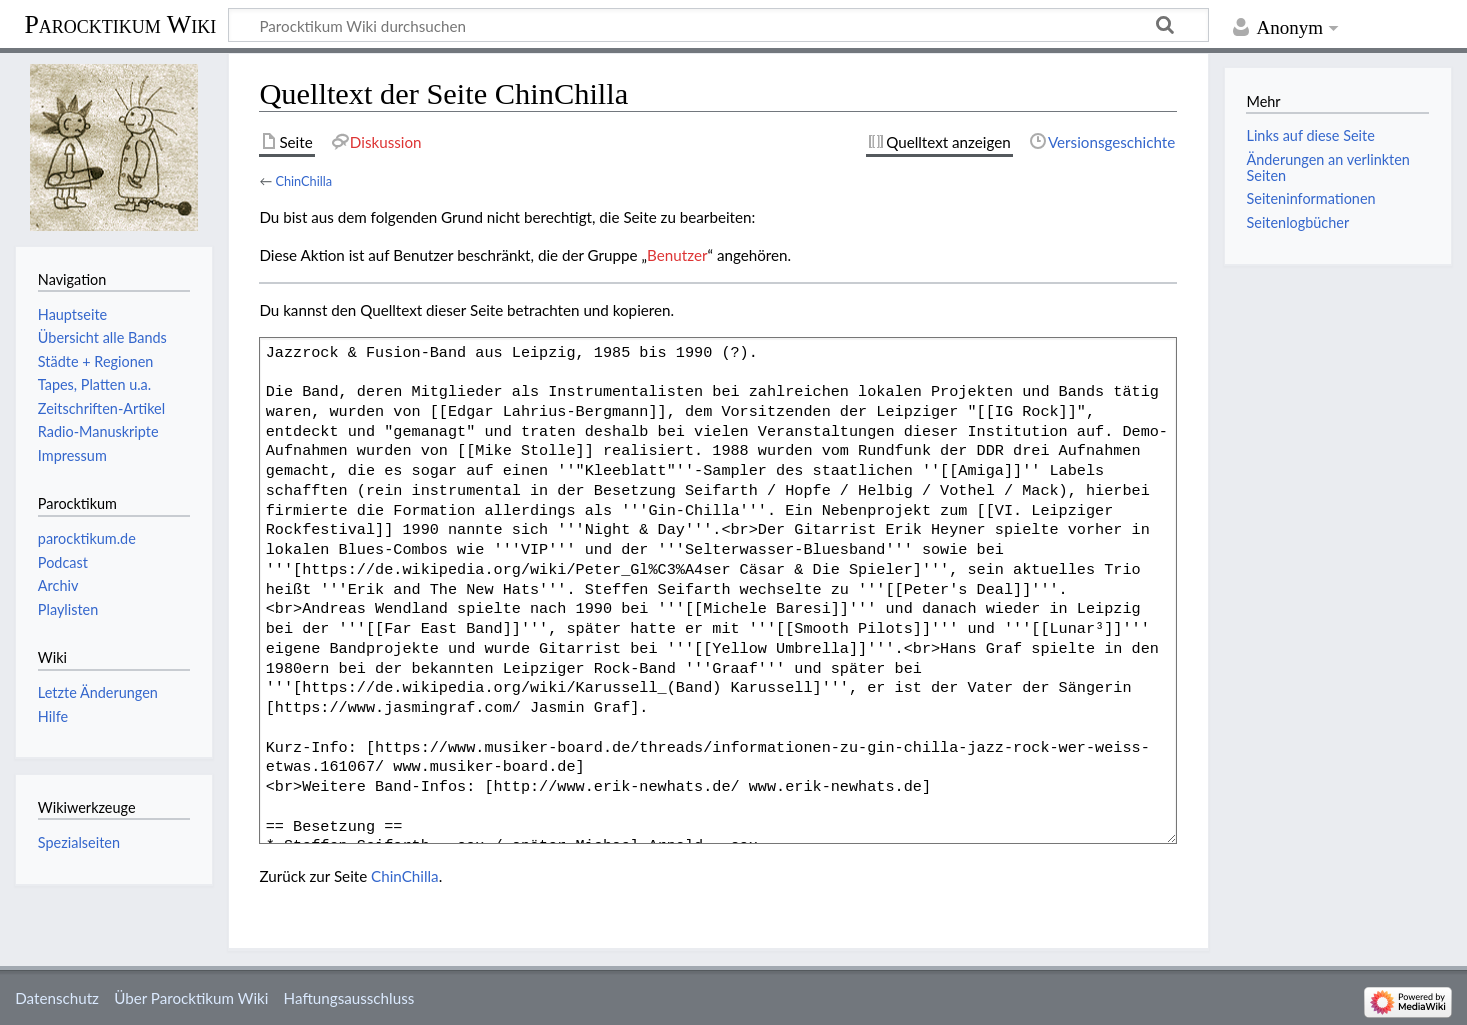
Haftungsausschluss (349, 998)
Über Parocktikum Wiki (191, 998)
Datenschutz (57, 998)
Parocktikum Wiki (120, 23)
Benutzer (677, 255)
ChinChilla (303, 181)
